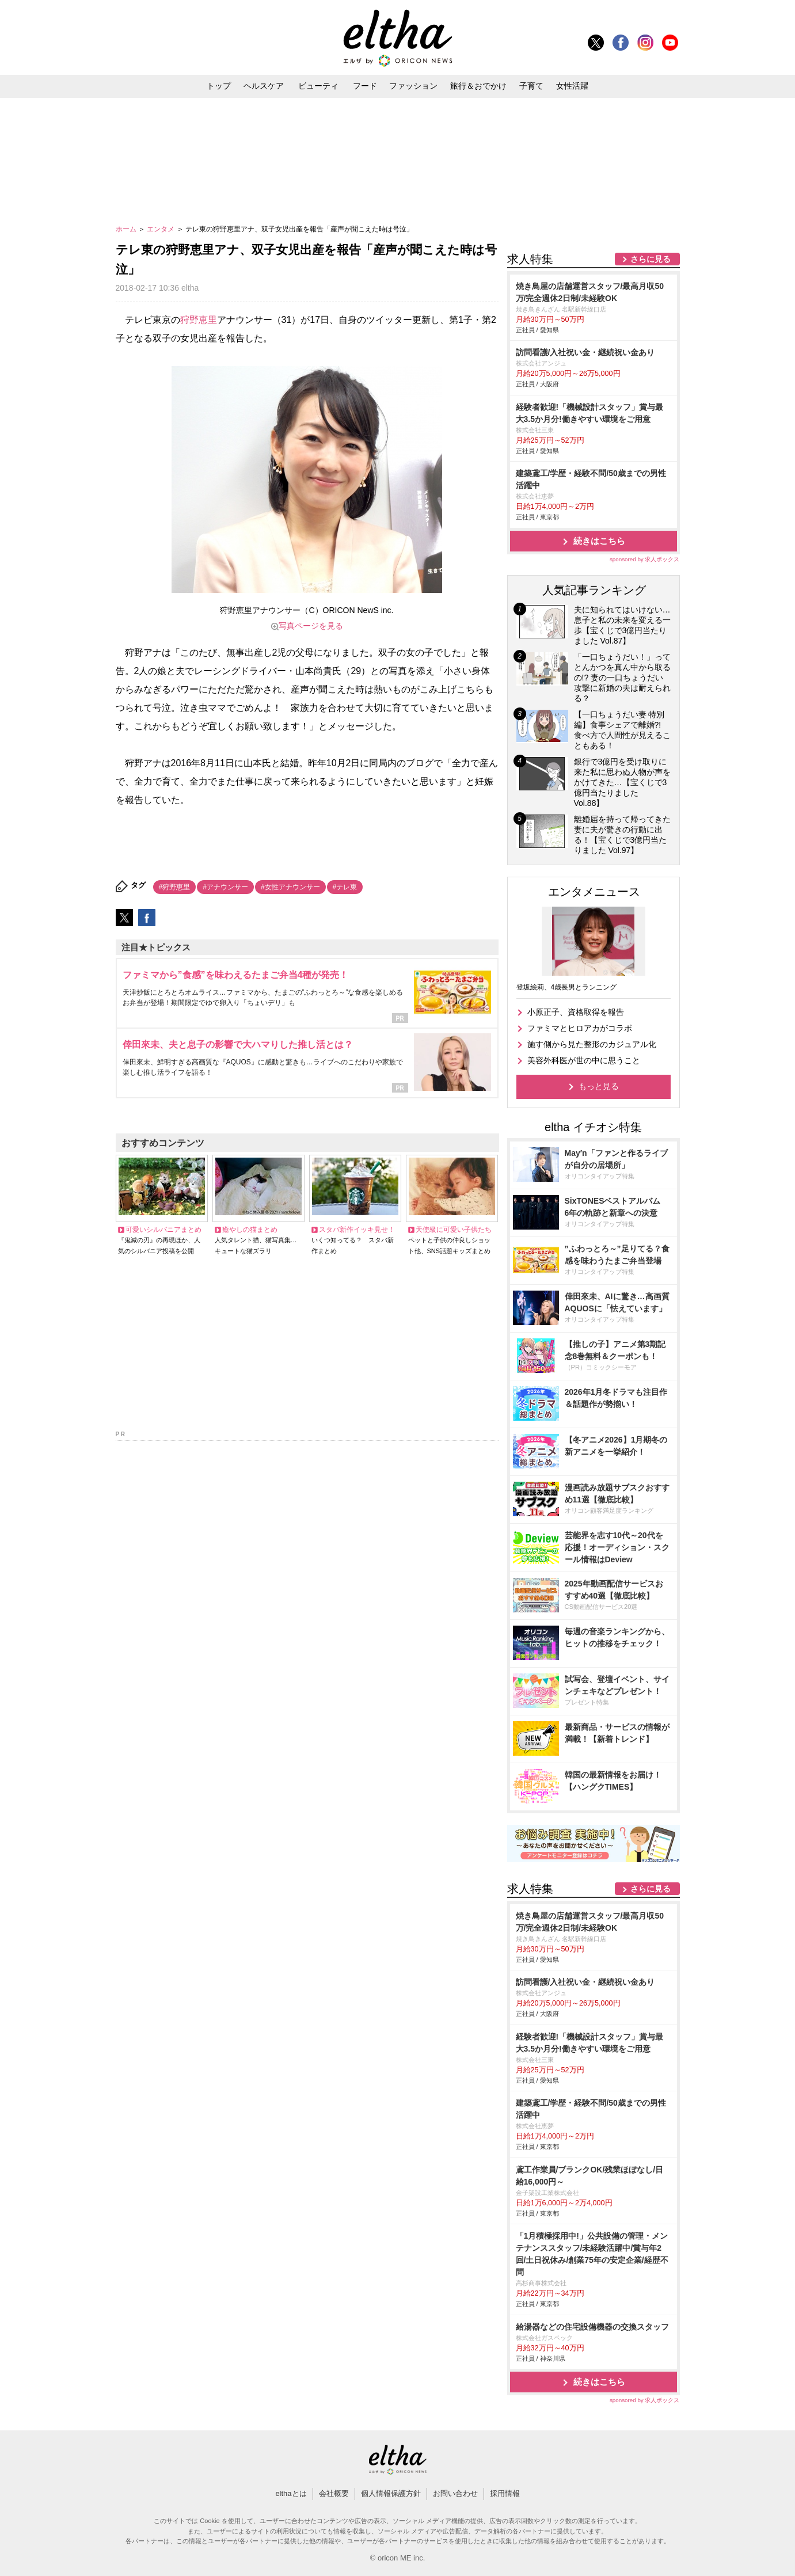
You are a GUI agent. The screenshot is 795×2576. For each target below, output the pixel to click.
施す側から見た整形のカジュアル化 (591, 1044)
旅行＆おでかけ (478, 85)
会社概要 (334, 2493)
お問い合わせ (455, 2493)
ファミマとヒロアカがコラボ (579, 1028)
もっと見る (599, 1086)
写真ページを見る (311, 625)
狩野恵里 (198, 320)
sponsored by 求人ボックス (645, 559)
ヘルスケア (264, 85)
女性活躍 (572, 85)
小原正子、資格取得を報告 (575, 1012)
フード (365, 85)
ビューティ (318, 85)
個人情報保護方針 (391, 2493)
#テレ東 (345, 887)
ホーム (127, 229)
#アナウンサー (225, 887)
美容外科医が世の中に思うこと (583, 1060)
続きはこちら (599, 541)
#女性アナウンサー (290, 887)
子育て (531, 85)
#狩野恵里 (175, 887)
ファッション (413, 85)
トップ (219, 85)
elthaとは (290, 2493)
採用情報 (505, 2493)
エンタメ (161, 229)
